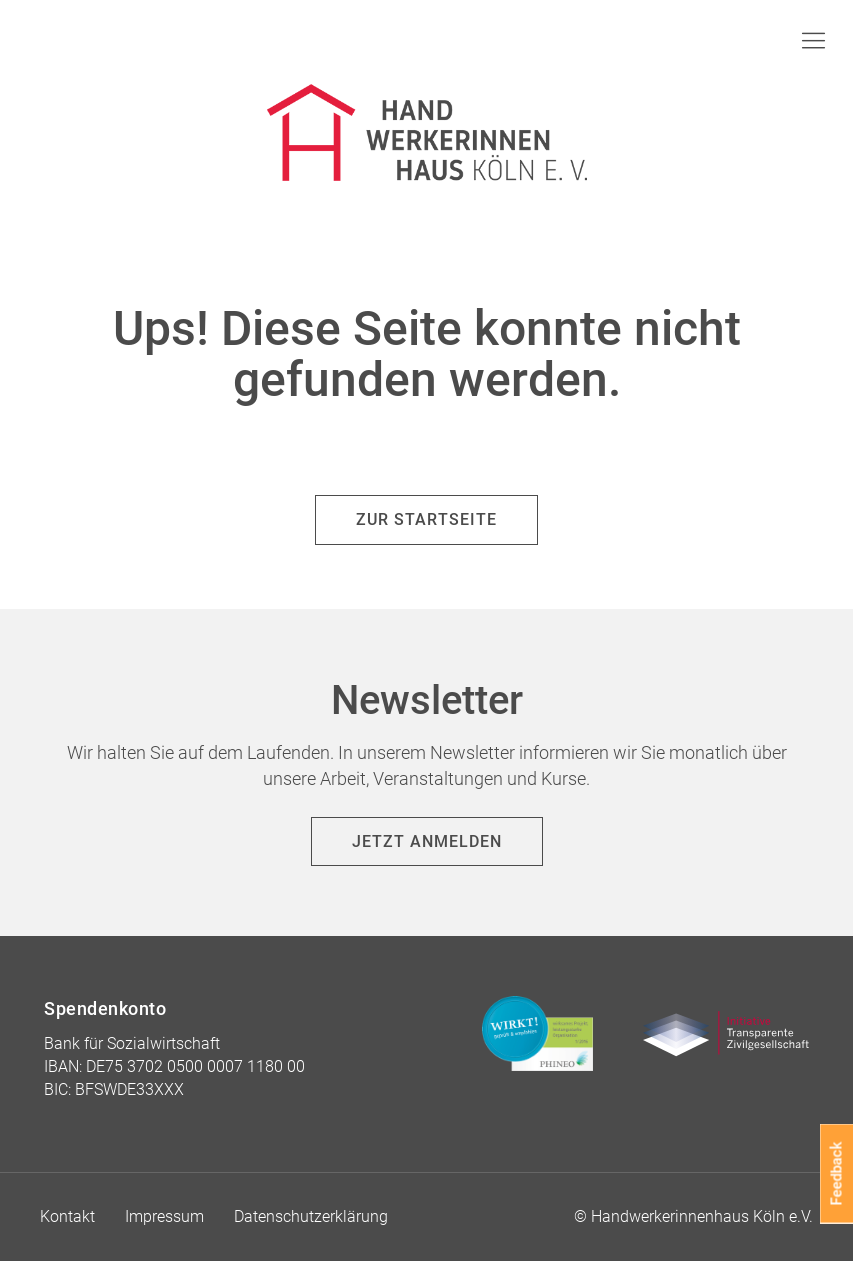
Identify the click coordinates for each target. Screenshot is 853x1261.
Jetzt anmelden (427, 841)
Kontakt (67, 1216)
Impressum (164, 1216)
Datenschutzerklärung (311, 1216)
